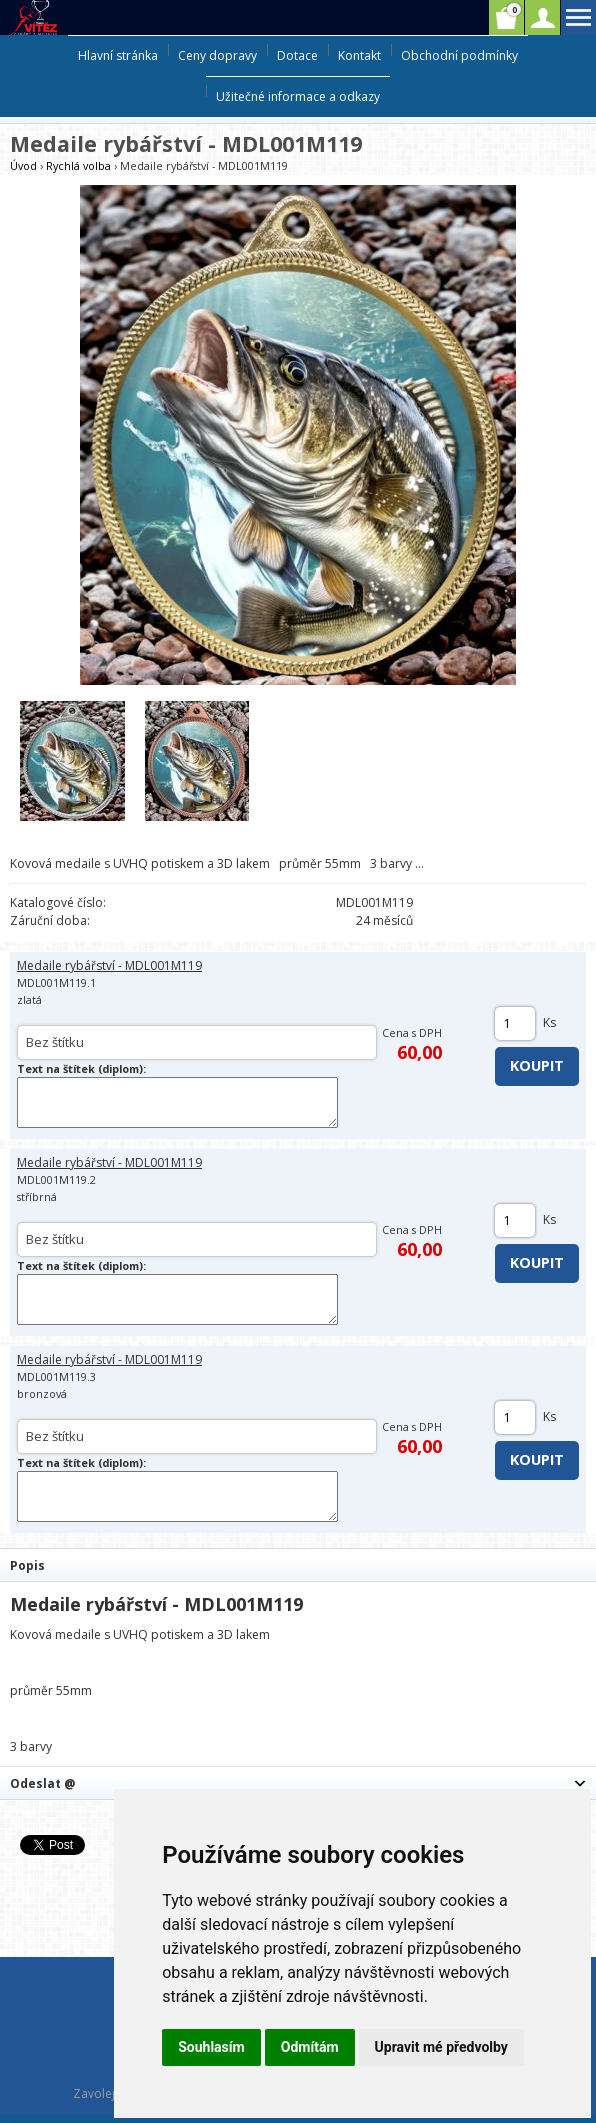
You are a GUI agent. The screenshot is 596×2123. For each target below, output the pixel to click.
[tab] (298, 1564)
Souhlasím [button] (211, 2047)
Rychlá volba (78, 165)
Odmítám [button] (310, 2047)
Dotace (297, 55)
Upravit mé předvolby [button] (441, 2047)
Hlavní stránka (118, 55)
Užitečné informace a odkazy (298, 96)
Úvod (23, 165)
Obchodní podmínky (459, 55)
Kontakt (359, 55)
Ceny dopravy (217, 55)
